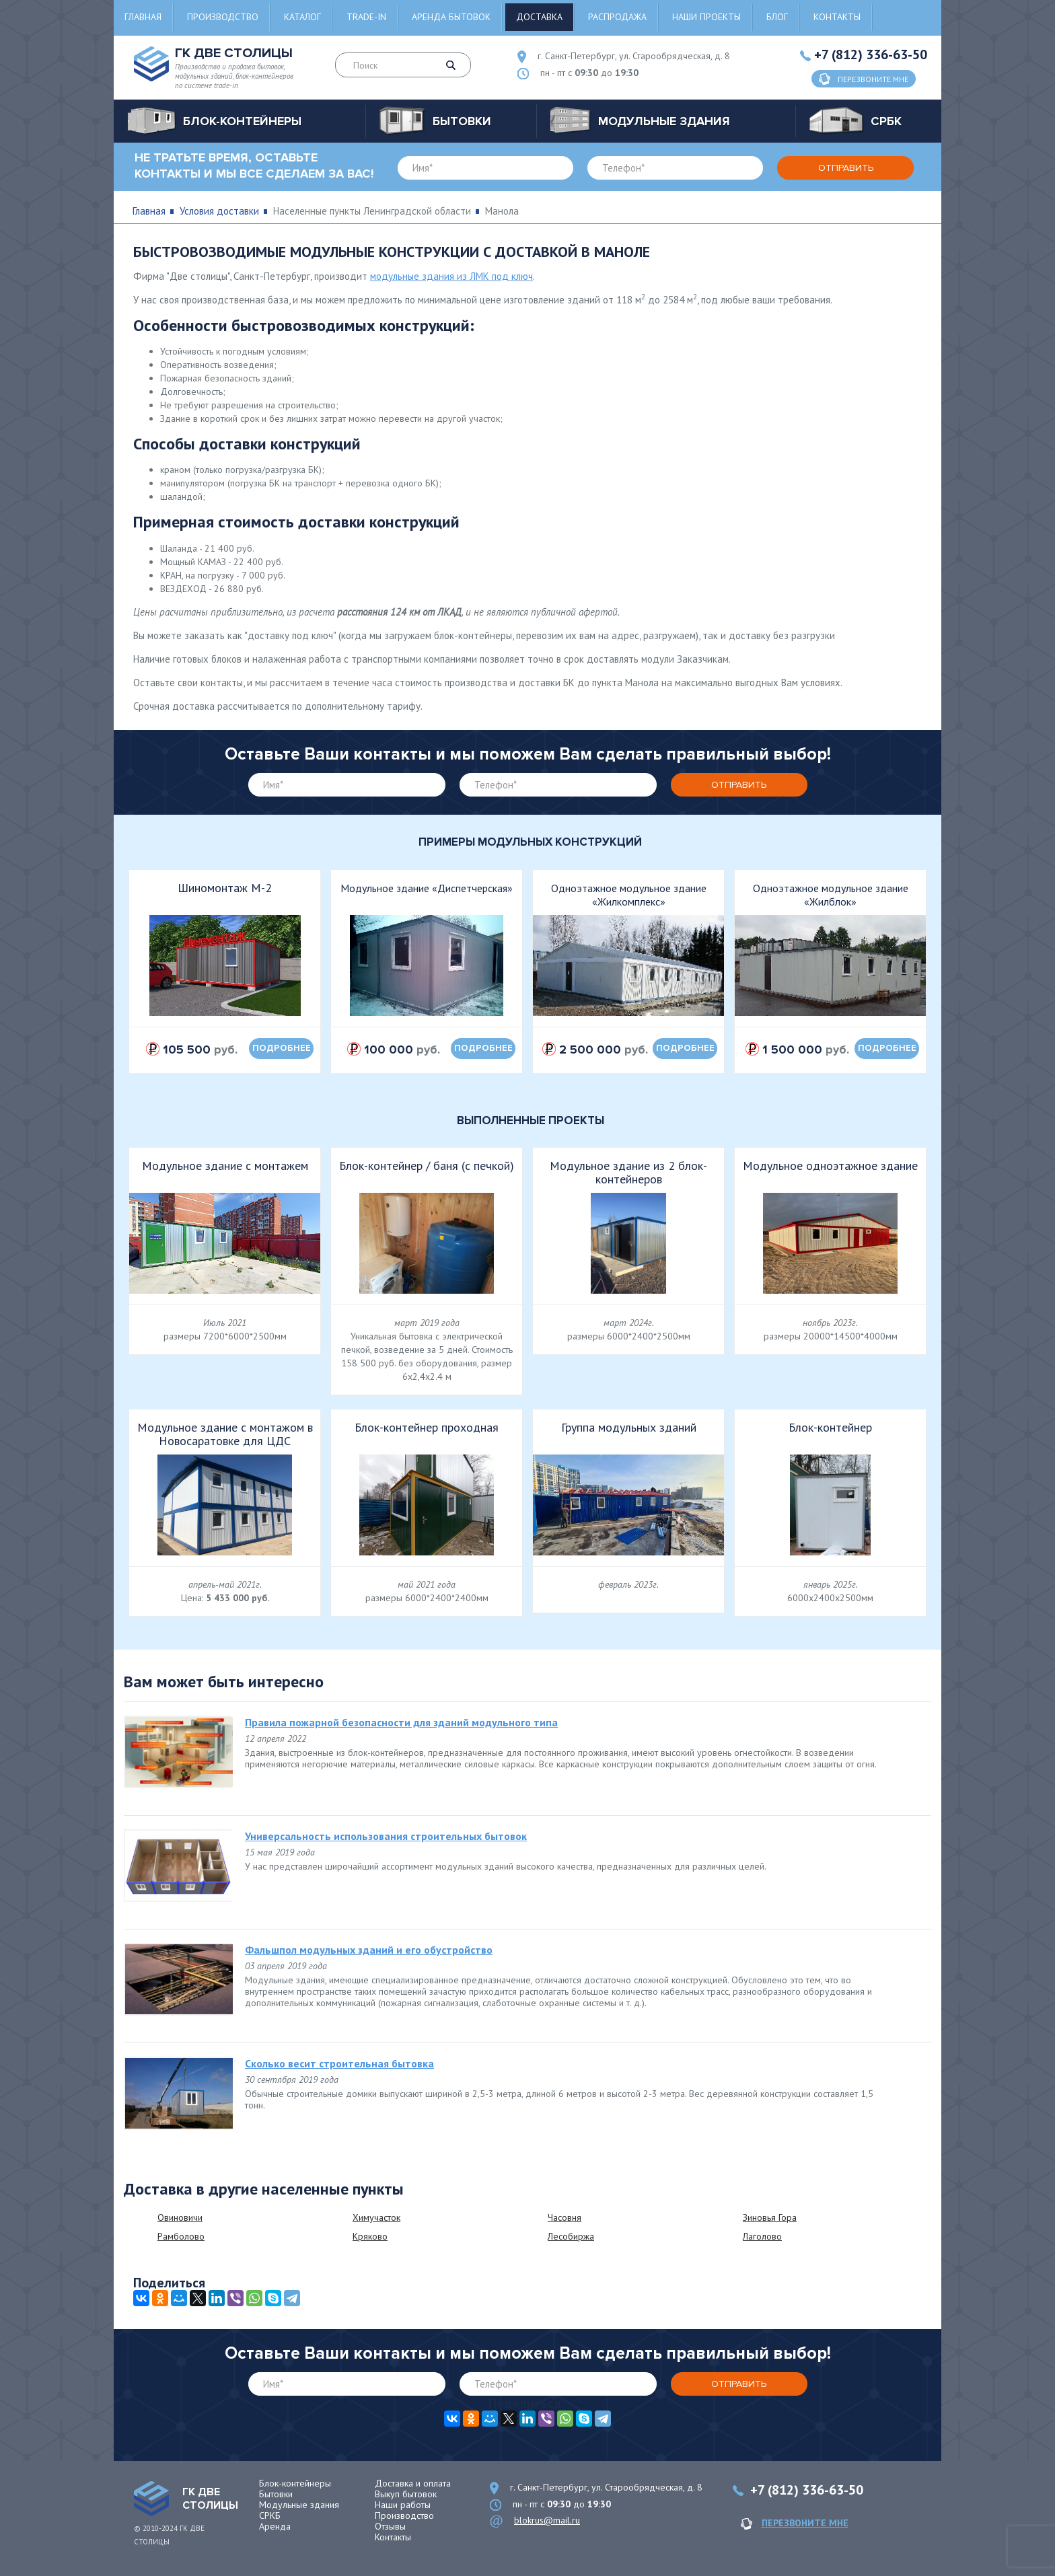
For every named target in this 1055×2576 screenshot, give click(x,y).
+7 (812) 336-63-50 (870, 54)
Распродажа (617, 17)
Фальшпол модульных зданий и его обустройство (369, 1949)
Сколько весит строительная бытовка (339, 2063)
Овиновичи (180, 2217)
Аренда (275, 2526)
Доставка (539, 17)
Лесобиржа (571, 2236)
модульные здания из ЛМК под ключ (451, 276)
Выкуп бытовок (406, 2494)
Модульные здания (299, 2504)
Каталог (302, 17)
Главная (142, 17)
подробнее (281, 1048)
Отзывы (390, 2526)
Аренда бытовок (451, 17)
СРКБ (270, 2515)
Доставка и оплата (413, 2483)
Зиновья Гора (770, 2217)
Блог (777, 17)
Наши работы (403, 2504)
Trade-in (366, 17)
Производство (222, 17)
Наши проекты (706, 17)
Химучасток (376, 2217)
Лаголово (762, 2236)
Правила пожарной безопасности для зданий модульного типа (401, 1722)
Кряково (370, 2236)
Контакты (837, 17)
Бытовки (276, 2494)
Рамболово (181, 2236)
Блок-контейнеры (295, 2483)
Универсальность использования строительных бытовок (386, 1836)
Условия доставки (219, 211)
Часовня (564, 2217)
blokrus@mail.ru (547, 2520)
